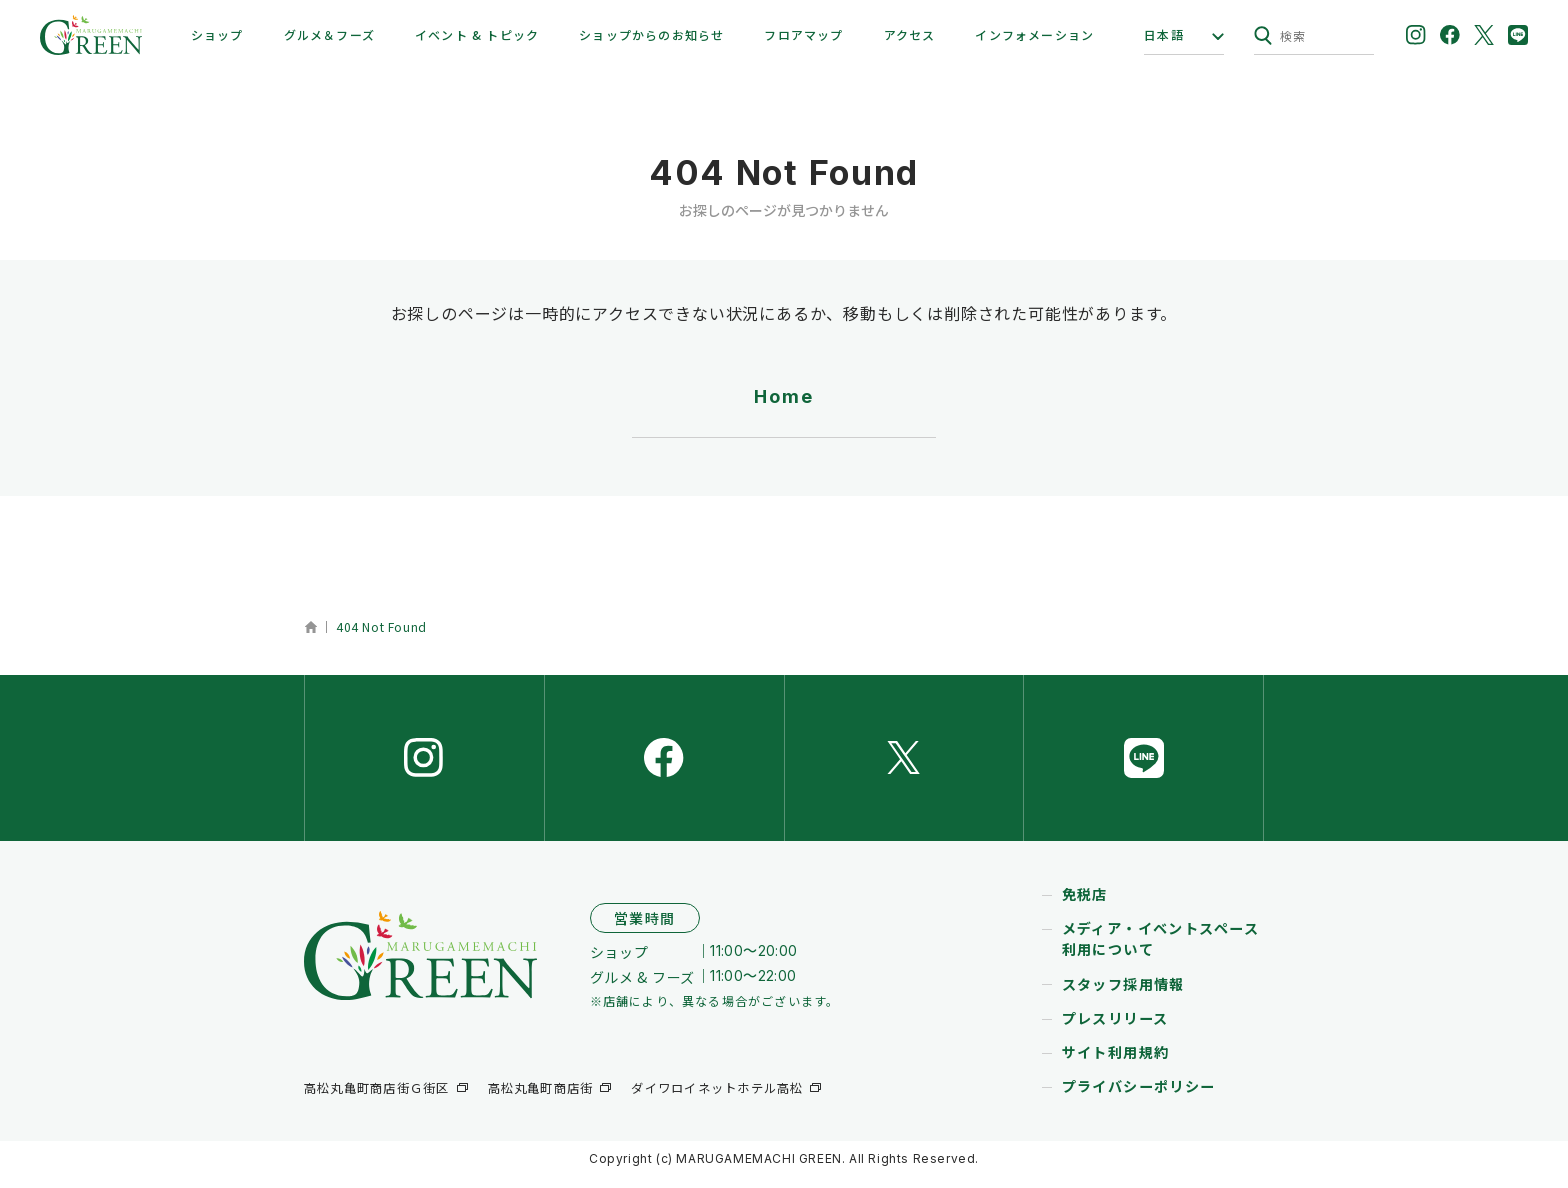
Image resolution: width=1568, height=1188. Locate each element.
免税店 (1085, 908)
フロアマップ (803, 34)
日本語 (1164, 35)
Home (783, 396)
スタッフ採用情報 (1123, 997)
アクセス (910, 34)
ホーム (310, 627)
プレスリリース (1115, 1031)
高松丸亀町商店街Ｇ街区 (376, 1101)
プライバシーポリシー (1139, 1099)
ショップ (217, 34)
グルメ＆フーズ (329, 34)
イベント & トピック (477, 34)
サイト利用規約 (1116, 1065)
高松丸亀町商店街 (540, 1101)
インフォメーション (1034, 34)
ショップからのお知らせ (651, 34)
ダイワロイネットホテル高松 (717, 1101)
